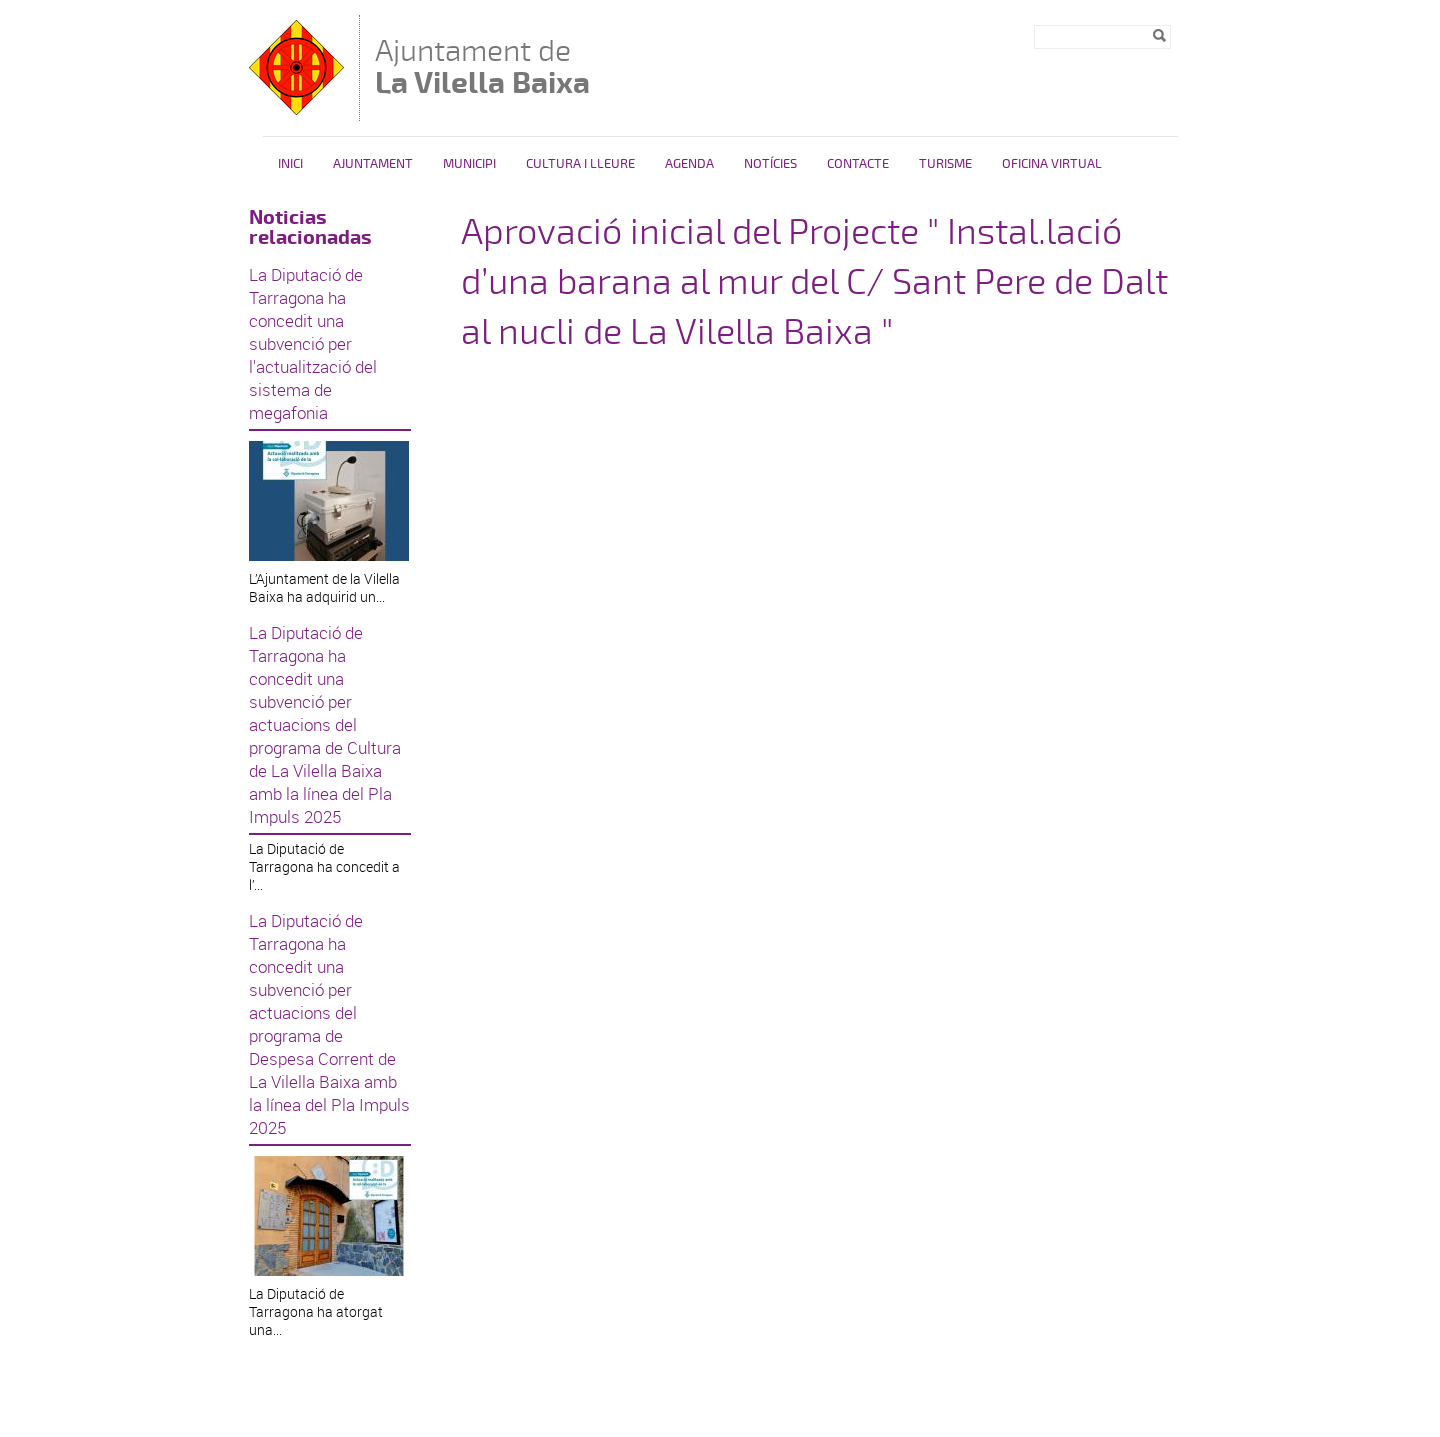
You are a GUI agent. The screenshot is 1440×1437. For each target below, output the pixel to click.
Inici (290, 164)
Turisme (945, 164)
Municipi (469, 164)
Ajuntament (373, 164)
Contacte (858, 164)
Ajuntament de (482, 66)
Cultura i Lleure (580, 164)
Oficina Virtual (1052, 164)
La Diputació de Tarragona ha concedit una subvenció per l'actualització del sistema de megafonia (313, 343)
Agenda (689, 164)
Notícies (770, 164)
